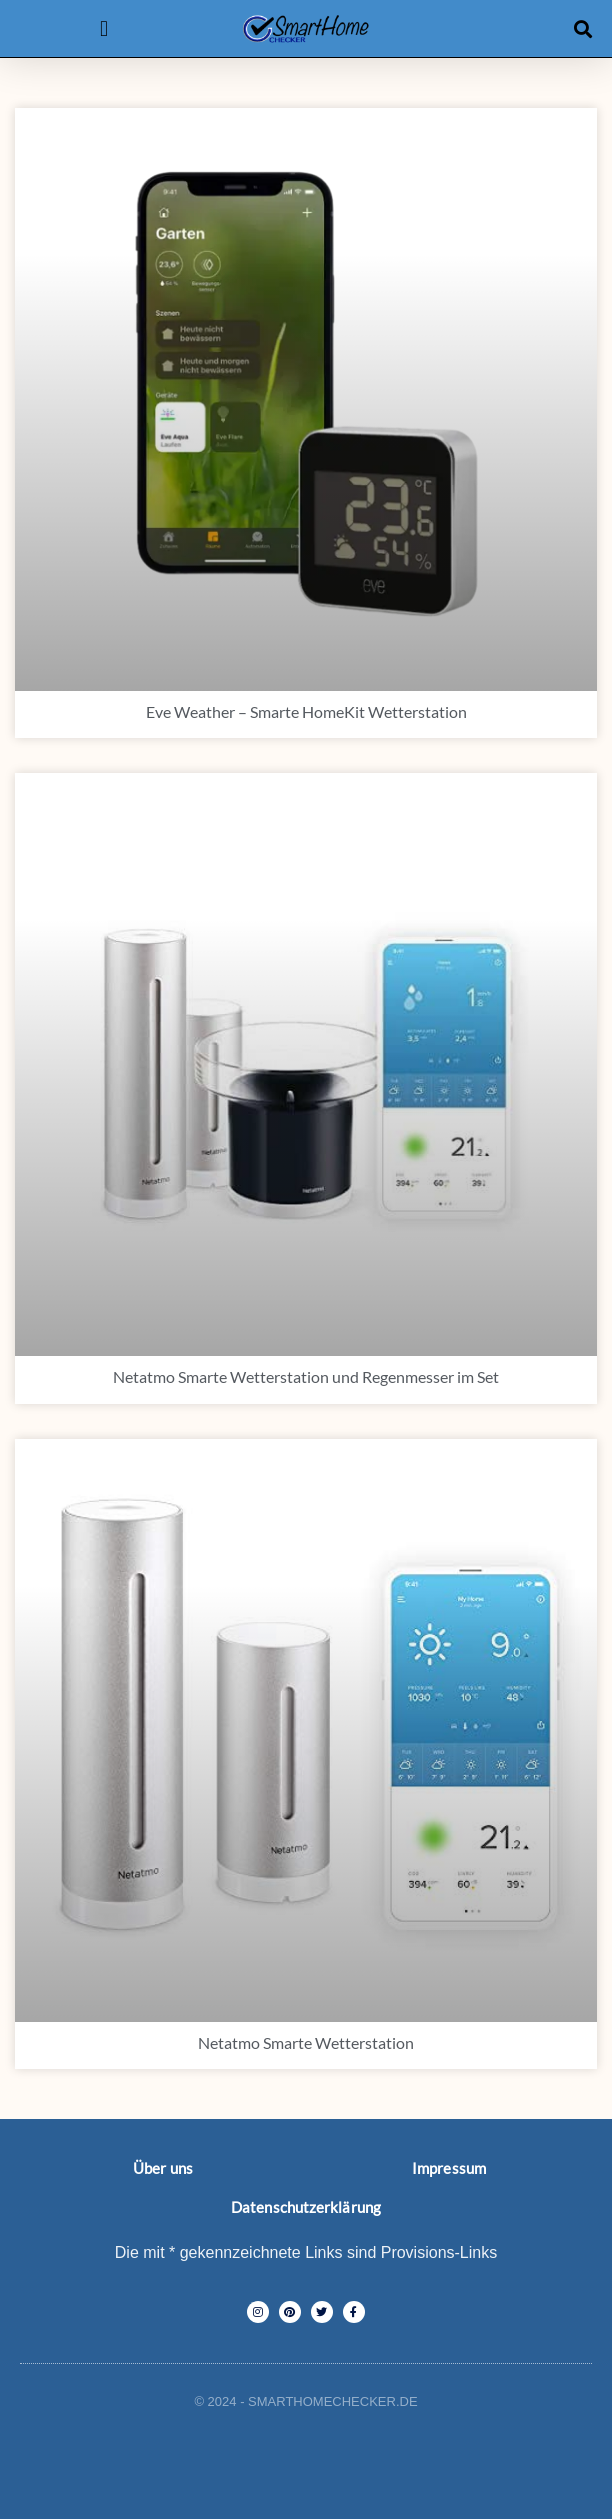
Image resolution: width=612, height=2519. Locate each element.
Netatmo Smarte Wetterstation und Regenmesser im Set (306, 1376)
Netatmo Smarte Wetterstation (306, 2042)
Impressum (449, 2168)
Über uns (163, 2168)
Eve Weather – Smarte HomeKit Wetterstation (306, 711)
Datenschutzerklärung (306, 2207)
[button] (104, 28)
